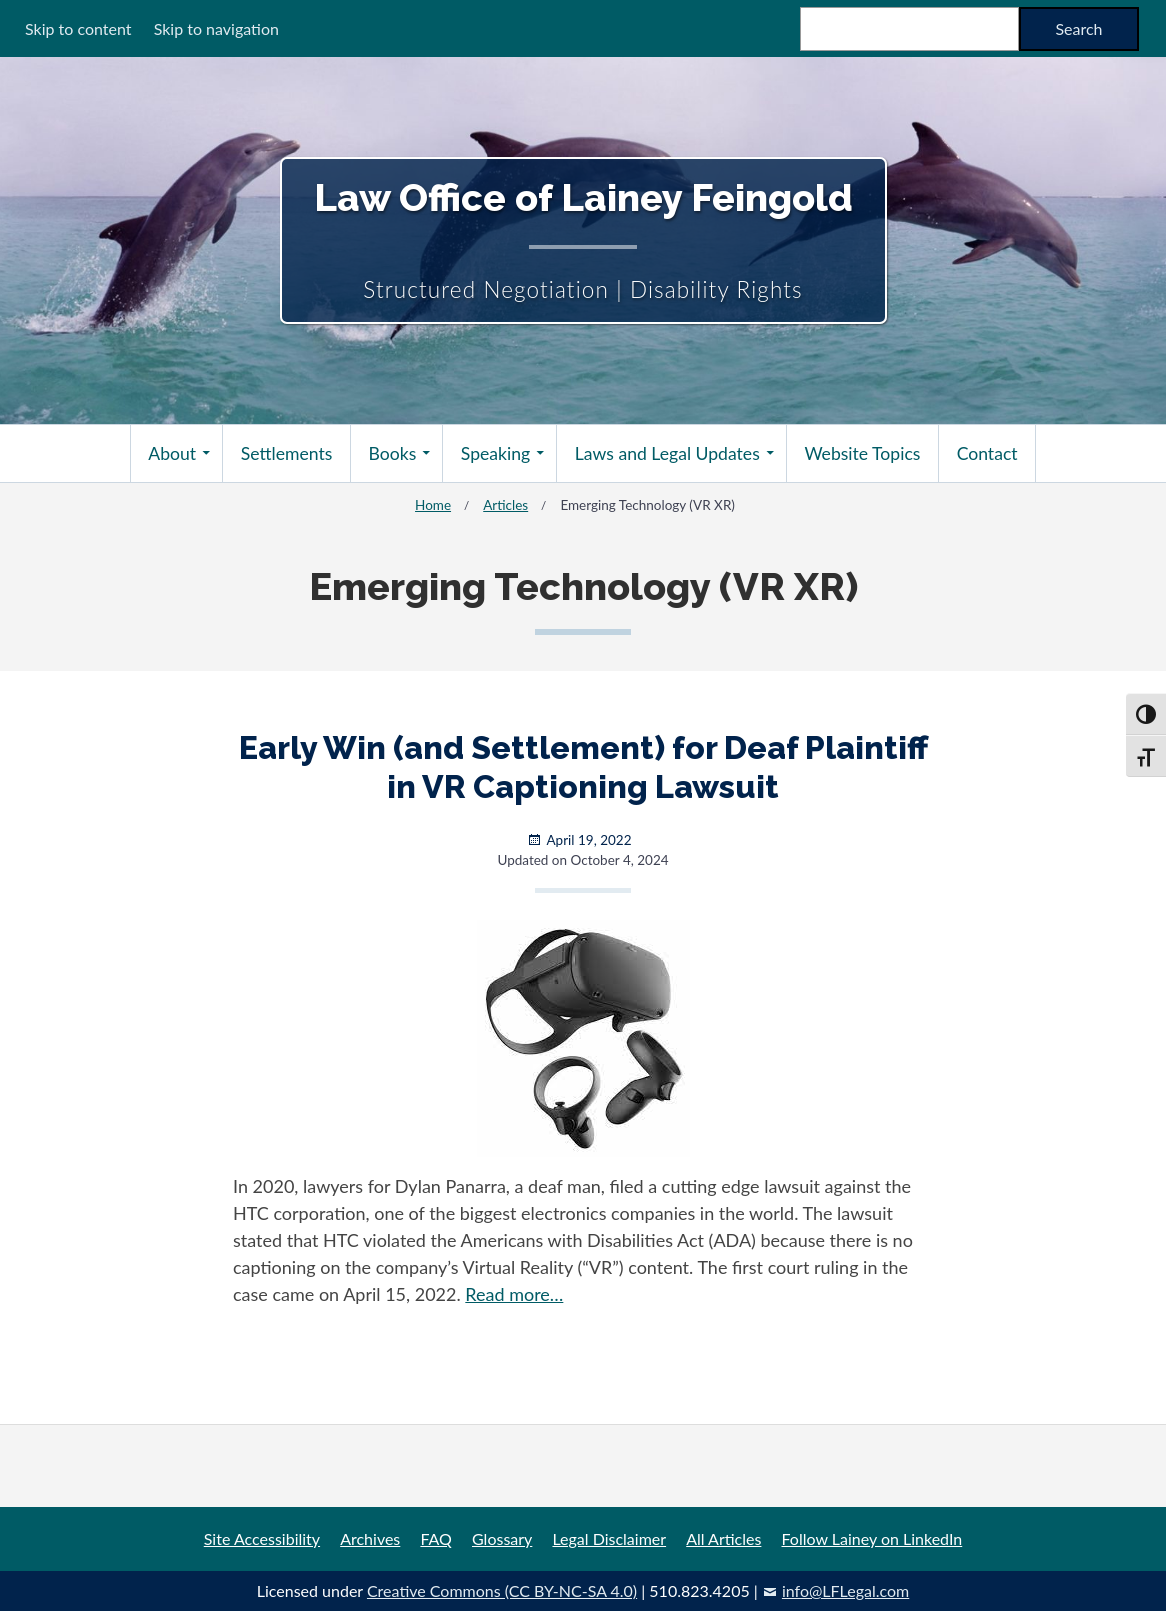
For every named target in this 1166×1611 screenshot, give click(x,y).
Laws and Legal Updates (667, 453)
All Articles (723, 1538)
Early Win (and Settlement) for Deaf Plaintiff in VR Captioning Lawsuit (583, 766)
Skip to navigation (216, 28)
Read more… (514, 1294)
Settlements (287, 453)
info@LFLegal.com (845, 1590)
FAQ (435, 1538)
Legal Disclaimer (609, 1538)
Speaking (495, 453)
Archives (370, 1538)
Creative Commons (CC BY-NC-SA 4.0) (502, 1590)
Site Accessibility (262, 1538)
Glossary (502, 1538)
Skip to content (78, 28)
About (172, 453)
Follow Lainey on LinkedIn (872, 1538)
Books (393, 453)
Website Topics (862, 453)
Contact (987, 453)
